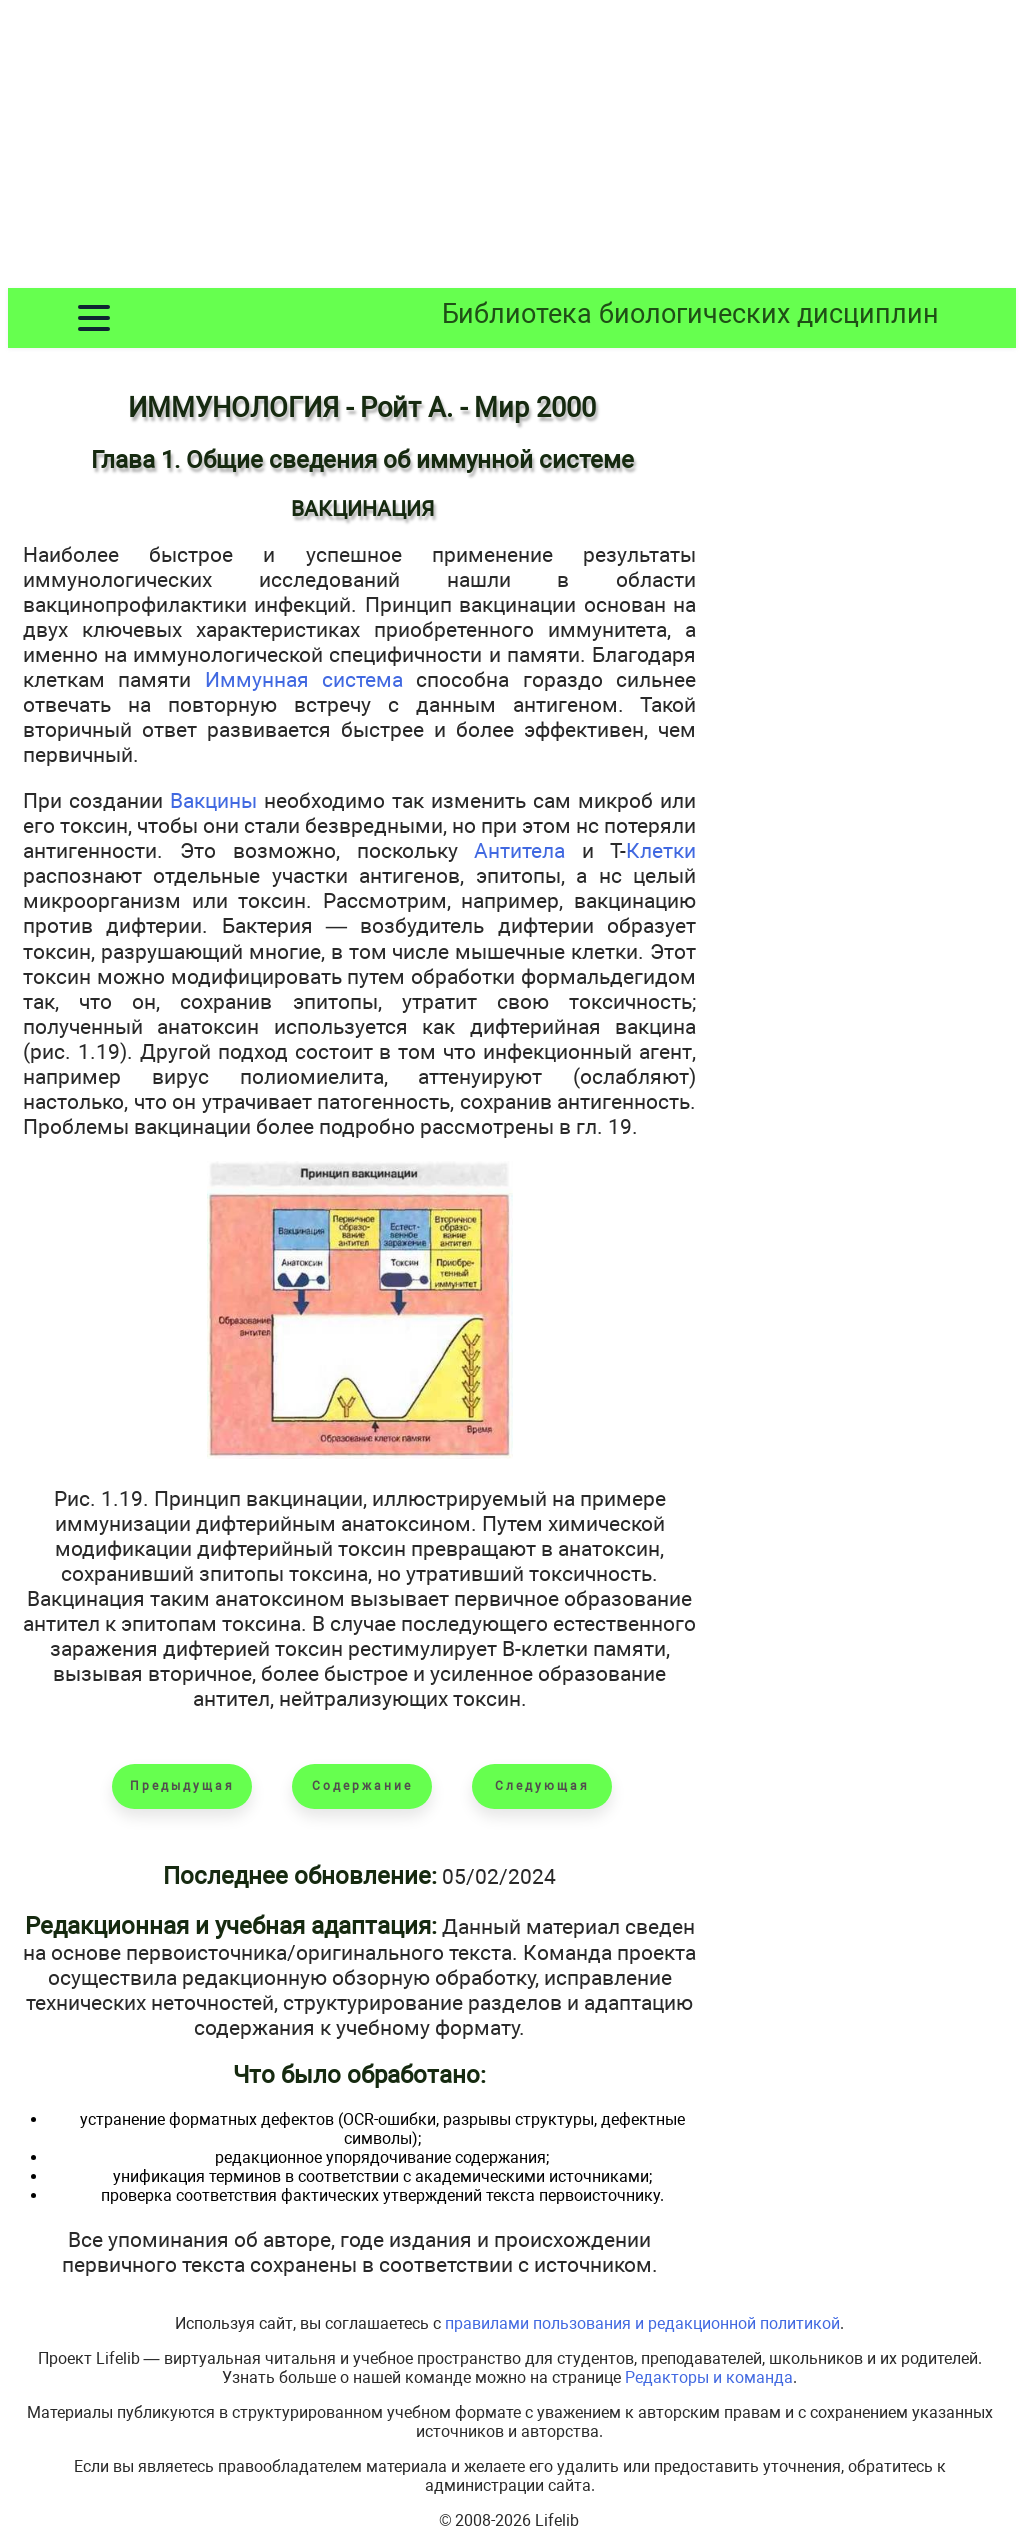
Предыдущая (182, 1786)
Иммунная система (304, 679)
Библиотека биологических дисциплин (690, 314)
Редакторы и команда (709, 2377)
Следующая (542, 1786)
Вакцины (213, 800)
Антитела (519, 850)
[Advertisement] (512, 148)
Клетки (661, 850)
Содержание (362, 1786)
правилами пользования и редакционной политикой (642, 2323)
